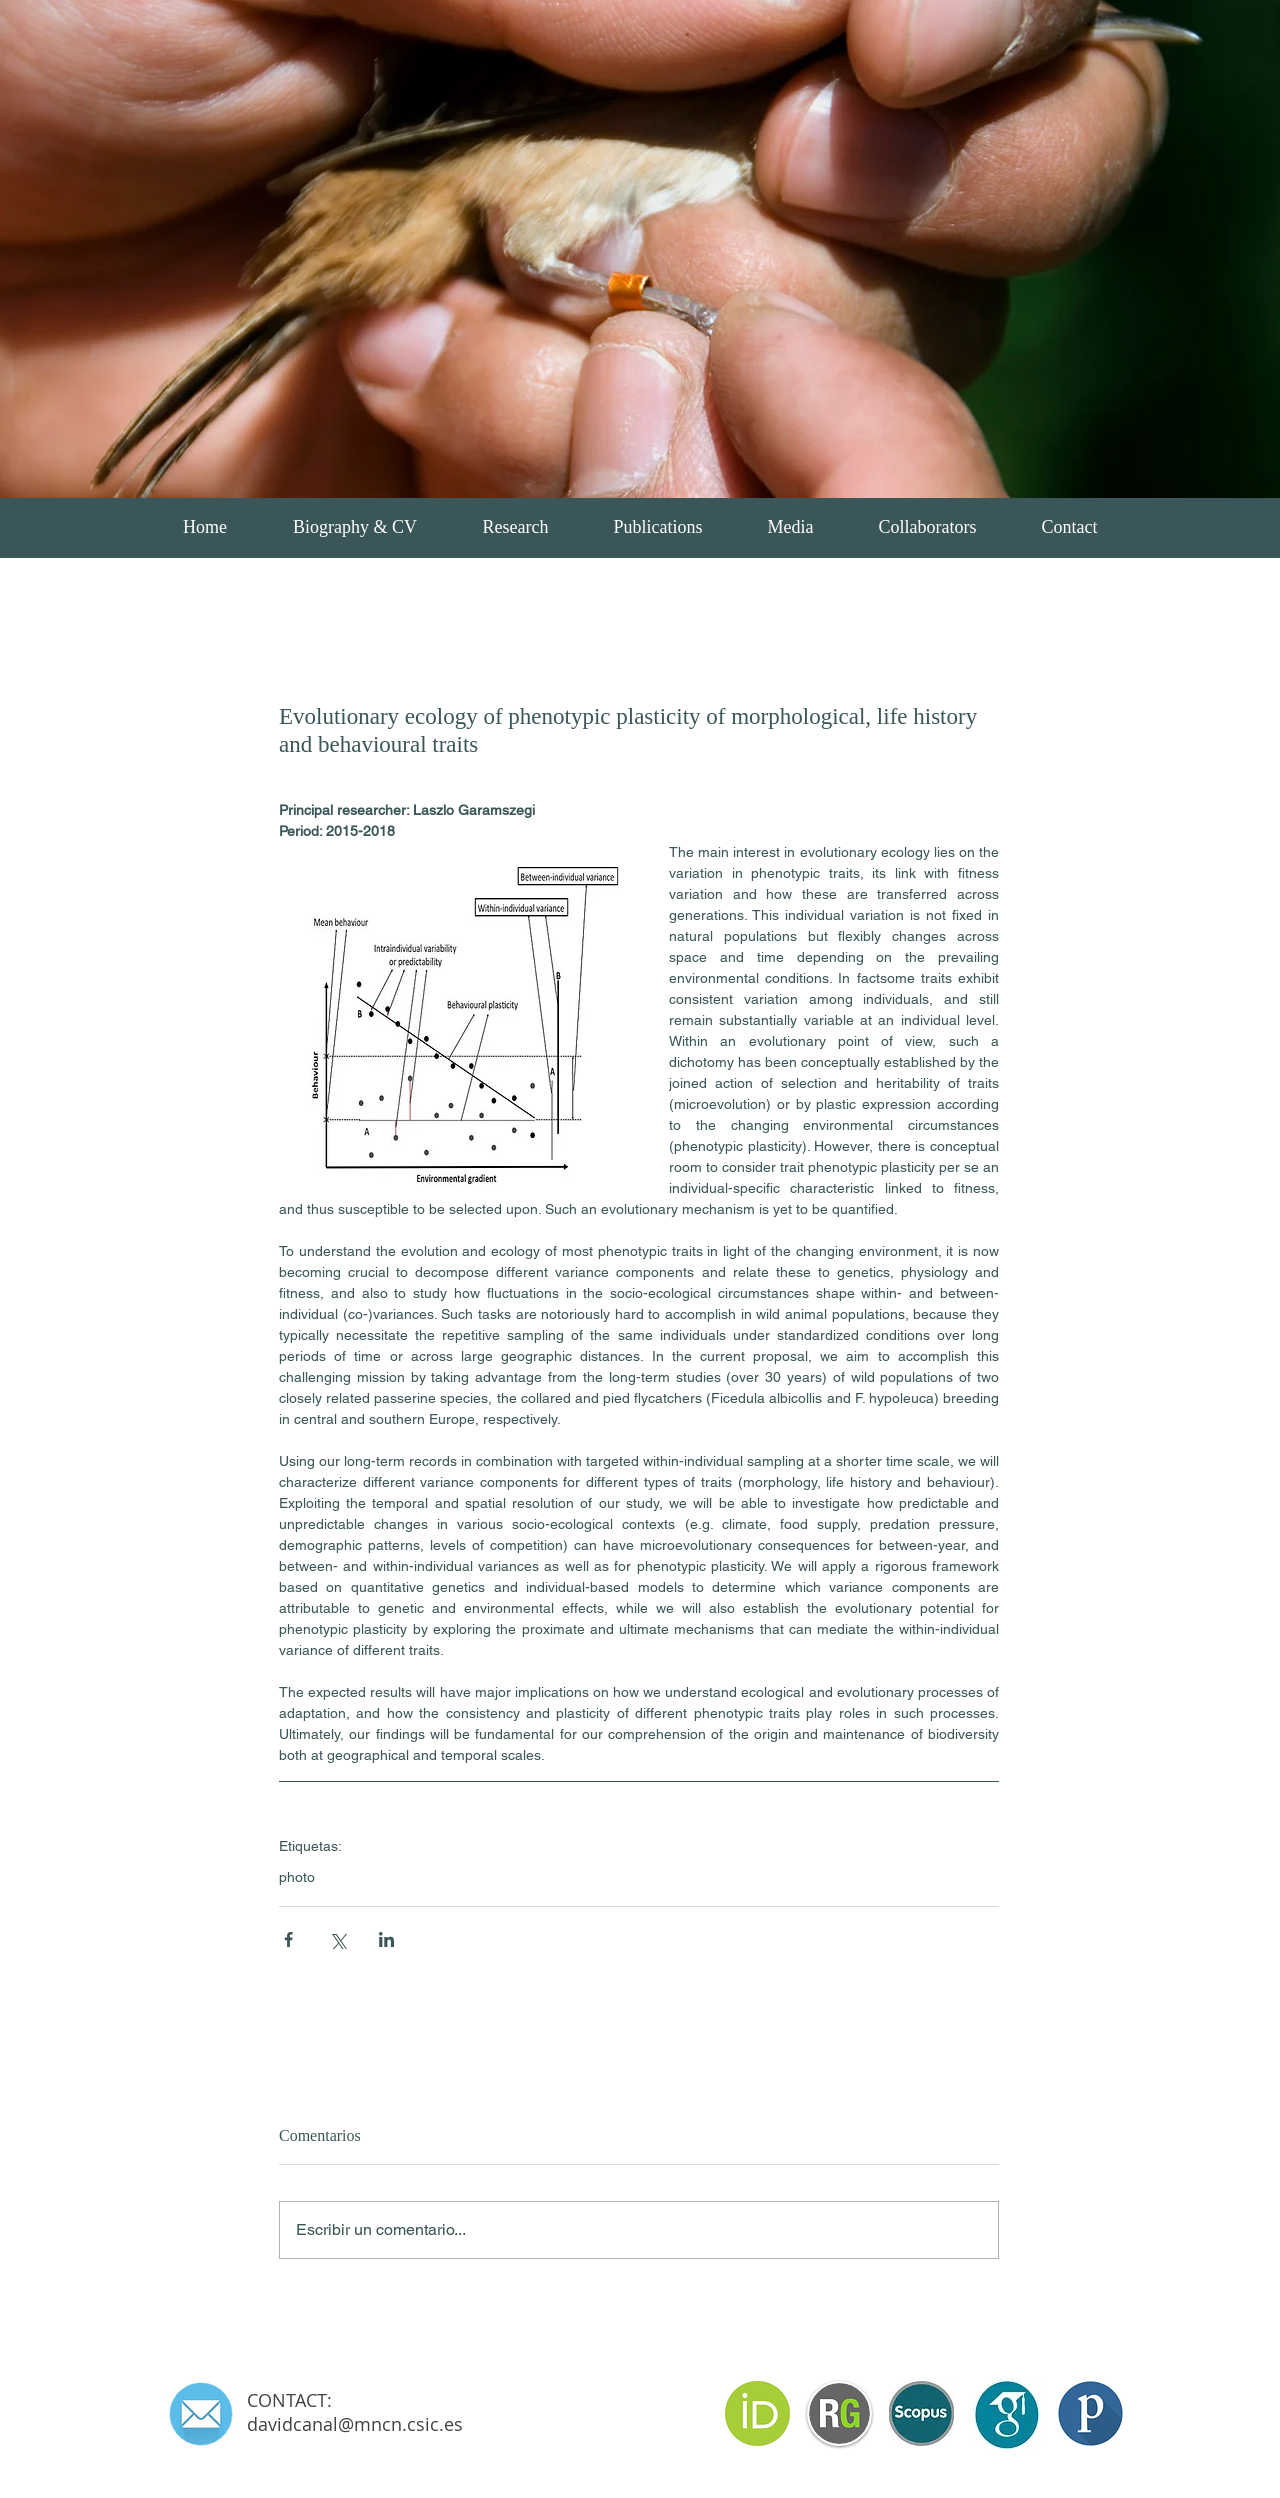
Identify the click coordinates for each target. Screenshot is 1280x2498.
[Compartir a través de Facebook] (288, 1939)
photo (297, 1877)
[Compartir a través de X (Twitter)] (337, 1939)
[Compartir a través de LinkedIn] (386, 1939)
